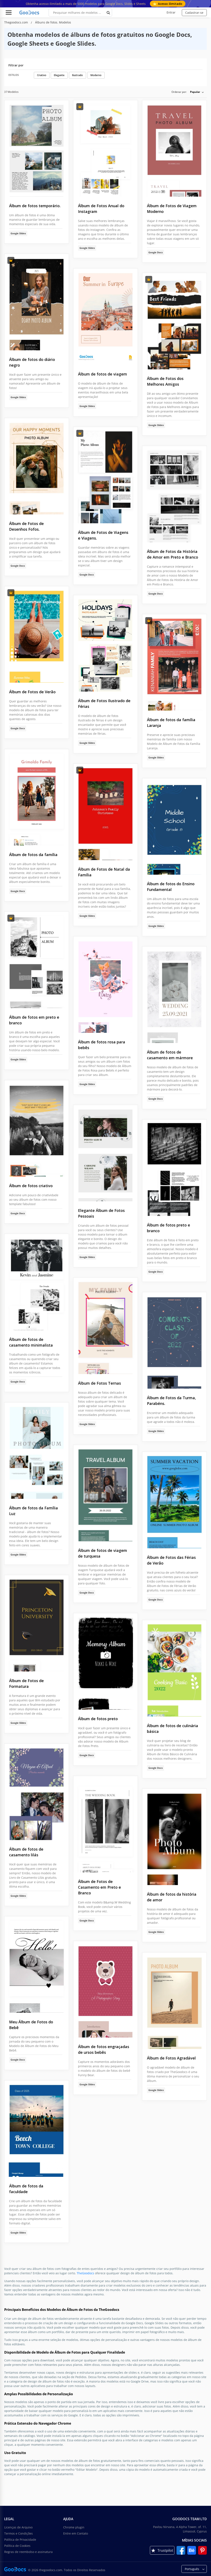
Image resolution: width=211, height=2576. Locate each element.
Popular (195, 92)
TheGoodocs (85, 2273)
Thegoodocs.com (16, 22)
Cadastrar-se (194, 13)
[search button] (108, 12)
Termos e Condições (18, 2533)
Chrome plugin (73, 2527)
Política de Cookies (17, 2546)
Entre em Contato (75, 2533)
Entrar (171, 12)
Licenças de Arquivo (18, 2527)
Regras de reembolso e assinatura (28, 2552)
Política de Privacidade (20, 2540)
